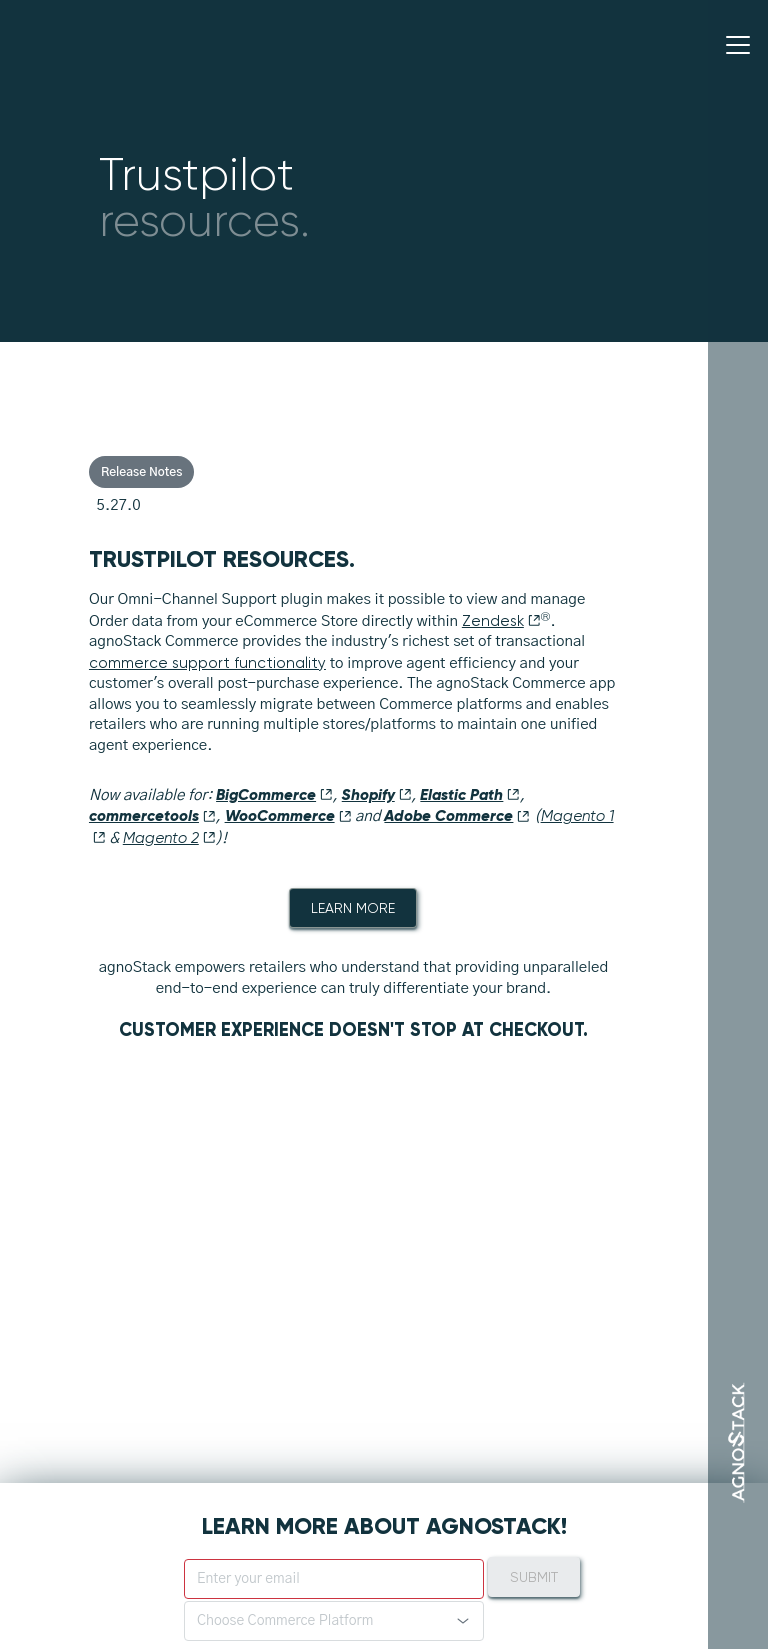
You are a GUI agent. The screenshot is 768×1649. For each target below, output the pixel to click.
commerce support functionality (207, 663)
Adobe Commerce (457, 815)
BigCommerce (274, 794)
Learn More (353, 908)
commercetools (152, 815)
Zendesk (501, 621)
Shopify (377, 794)
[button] (334, 1621)
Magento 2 (169, 838)
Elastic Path (470, 794)
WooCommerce (288, 815)
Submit (534, 1577)
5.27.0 (119, 505)
